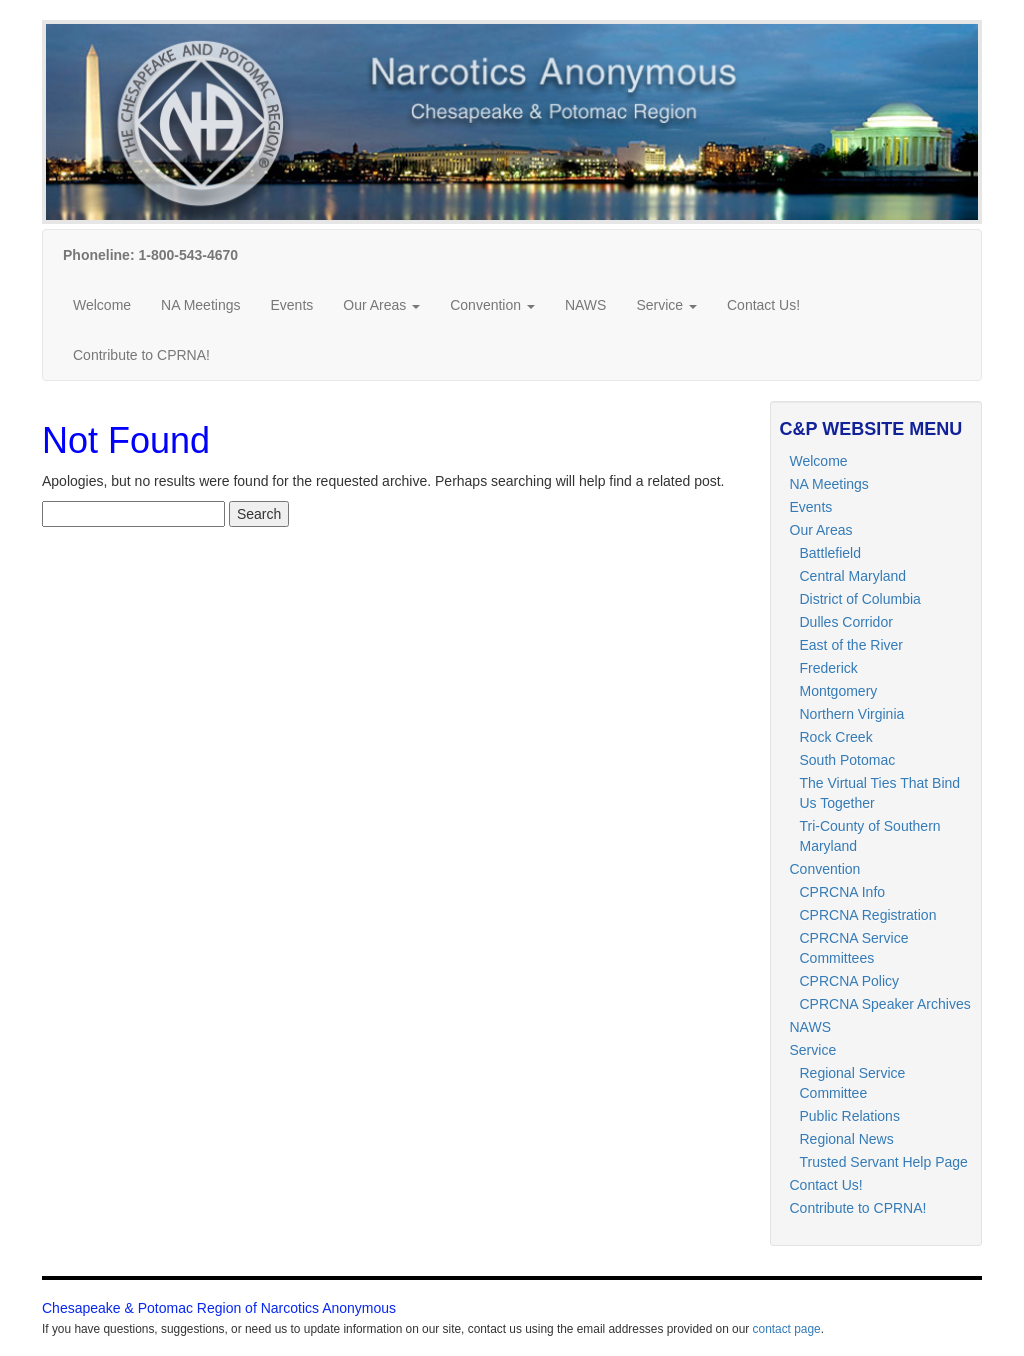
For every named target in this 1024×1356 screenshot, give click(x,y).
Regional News (847, 1139)
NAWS (585, 305)
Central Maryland (853, 576)
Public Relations (850, 1116)
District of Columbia (860, 599)
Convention (492, 305)
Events (291, 305)
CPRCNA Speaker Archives (885, 1004)
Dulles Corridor (846, 622)
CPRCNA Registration (868, 915)
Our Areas (381, 305)
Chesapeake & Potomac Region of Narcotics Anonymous (219, 1308)
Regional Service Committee (853, 1083)
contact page (787, 1329)
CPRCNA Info (843, 892)
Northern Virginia (852, 714)
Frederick (829, 668)
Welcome (102, 305)
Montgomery (839, 691)
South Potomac (848, 760)
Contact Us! (763, 305)
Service (666, 305)
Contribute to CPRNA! (141, 355)
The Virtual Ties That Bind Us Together (880, 793)
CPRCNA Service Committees (854, 948)
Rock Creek (836, 737)
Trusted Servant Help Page (884, 1162)
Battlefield (830, 553)
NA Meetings (200, 305)
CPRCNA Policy (850, 981)
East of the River (852, 645)
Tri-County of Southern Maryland (870, 836)
